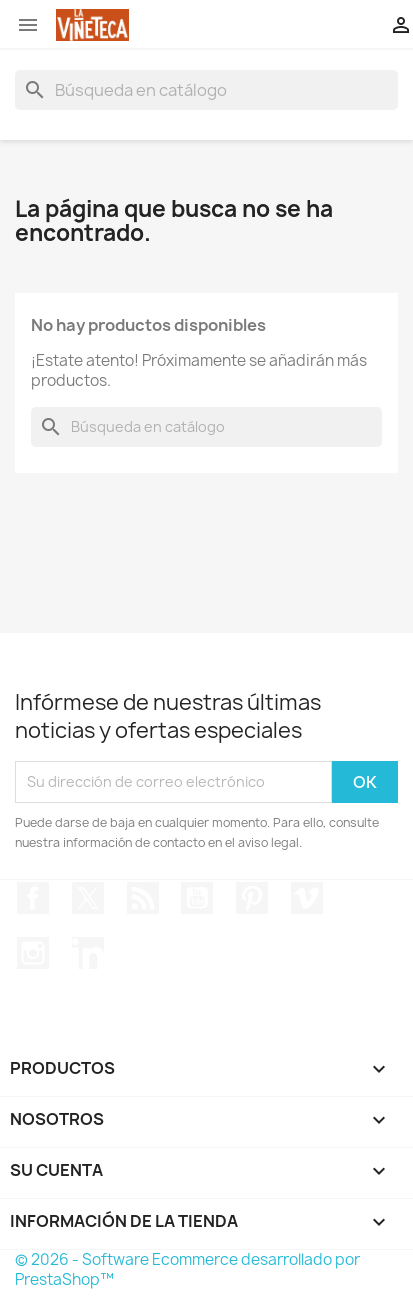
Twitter (88, 898)
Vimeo (307, 898)
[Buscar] (206, 90)
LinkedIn (88, 953)
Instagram (33, 953)
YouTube (197, 898)
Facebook (33, 898)
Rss (143, 898)
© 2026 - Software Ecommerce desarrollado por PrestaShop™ (187, 1269)
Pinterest (252, 898)
